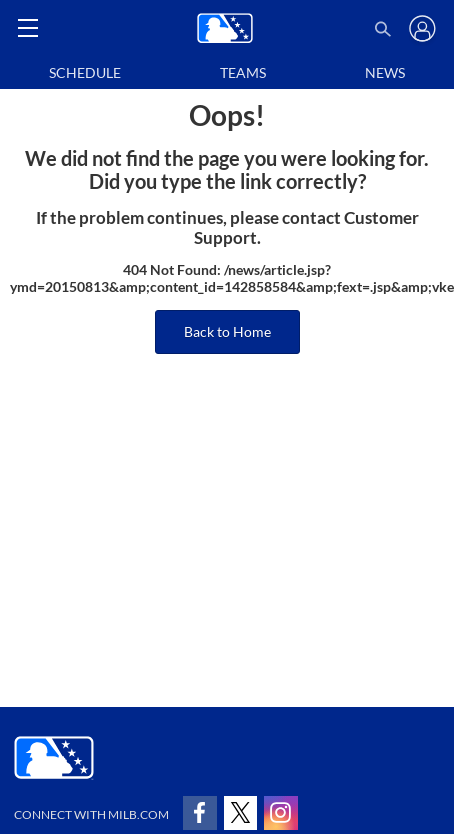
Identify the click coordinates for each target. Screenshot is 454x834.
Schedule (85, 72)
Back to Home (227, 331)
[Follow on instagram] (281, 813)
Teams (243, 72)
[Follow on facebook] (200, 813)
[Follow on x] (241, 813)
